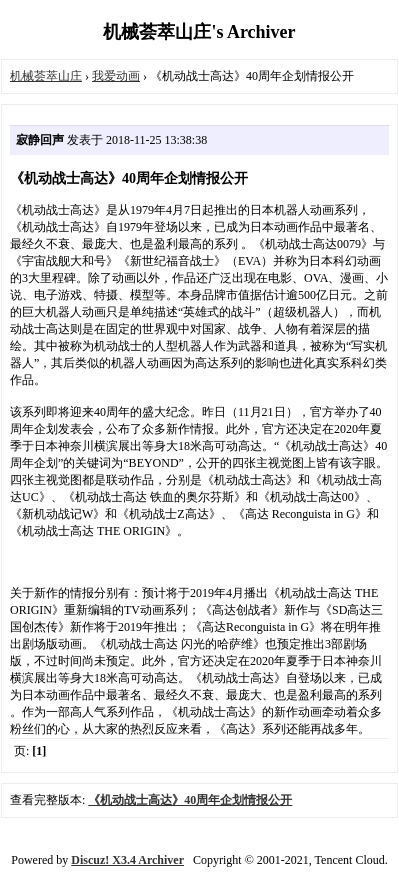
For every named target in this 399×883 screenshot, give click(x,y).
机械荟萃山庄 (46, 76)
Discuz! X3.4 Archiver (127, 860)
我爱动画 (116, 76)
